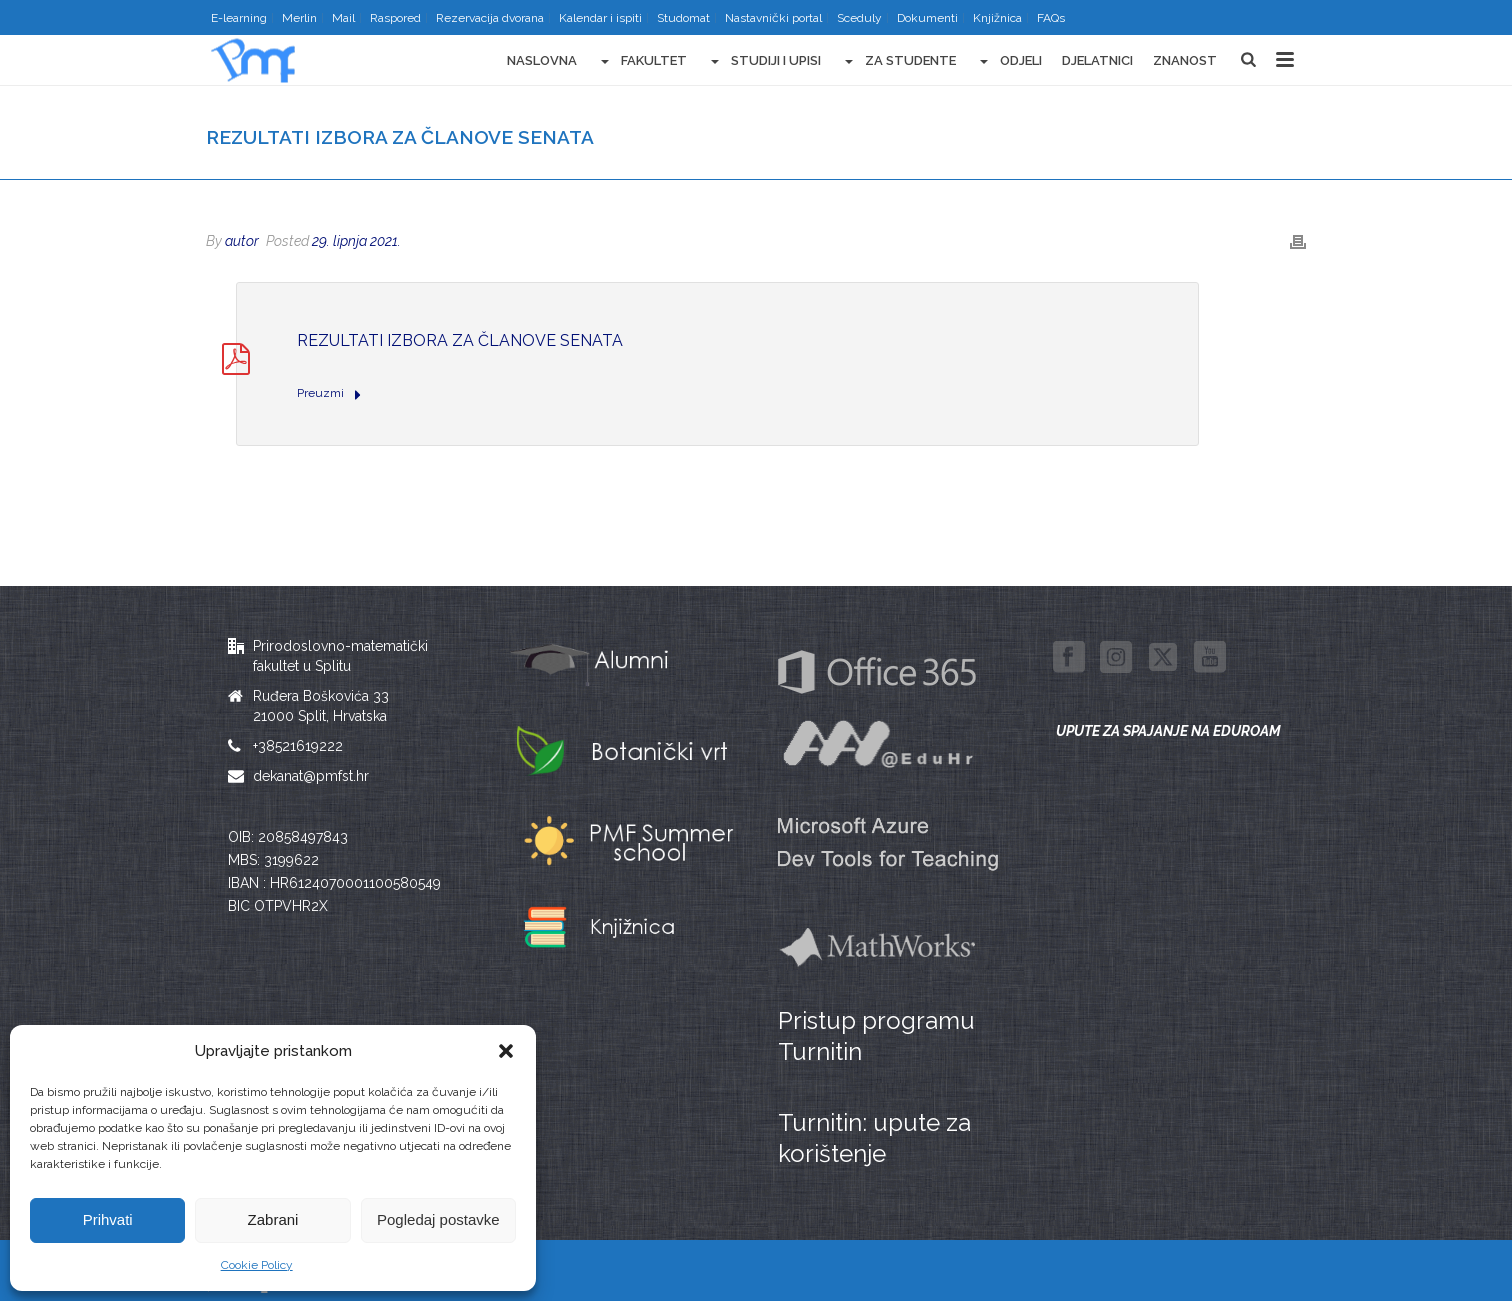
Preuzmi (329, 394)
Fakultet (642, 61)
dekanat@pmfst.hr (311, 776)
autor (242, 241)
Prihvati (108, 1219)
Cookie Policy (257, 1265)
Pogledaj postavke (438, 1219)
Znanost (1185, 60)
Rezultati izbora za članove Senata (460, 340)
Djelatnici (1097, 60)
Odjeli (1009, 61)
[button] (506, 1051)
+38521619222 (298, 746)
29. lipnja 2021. (356, 241)
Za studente (898, 61)
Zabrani (273, 1219)
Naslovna (542, 60)
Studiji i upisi (764, 61)
